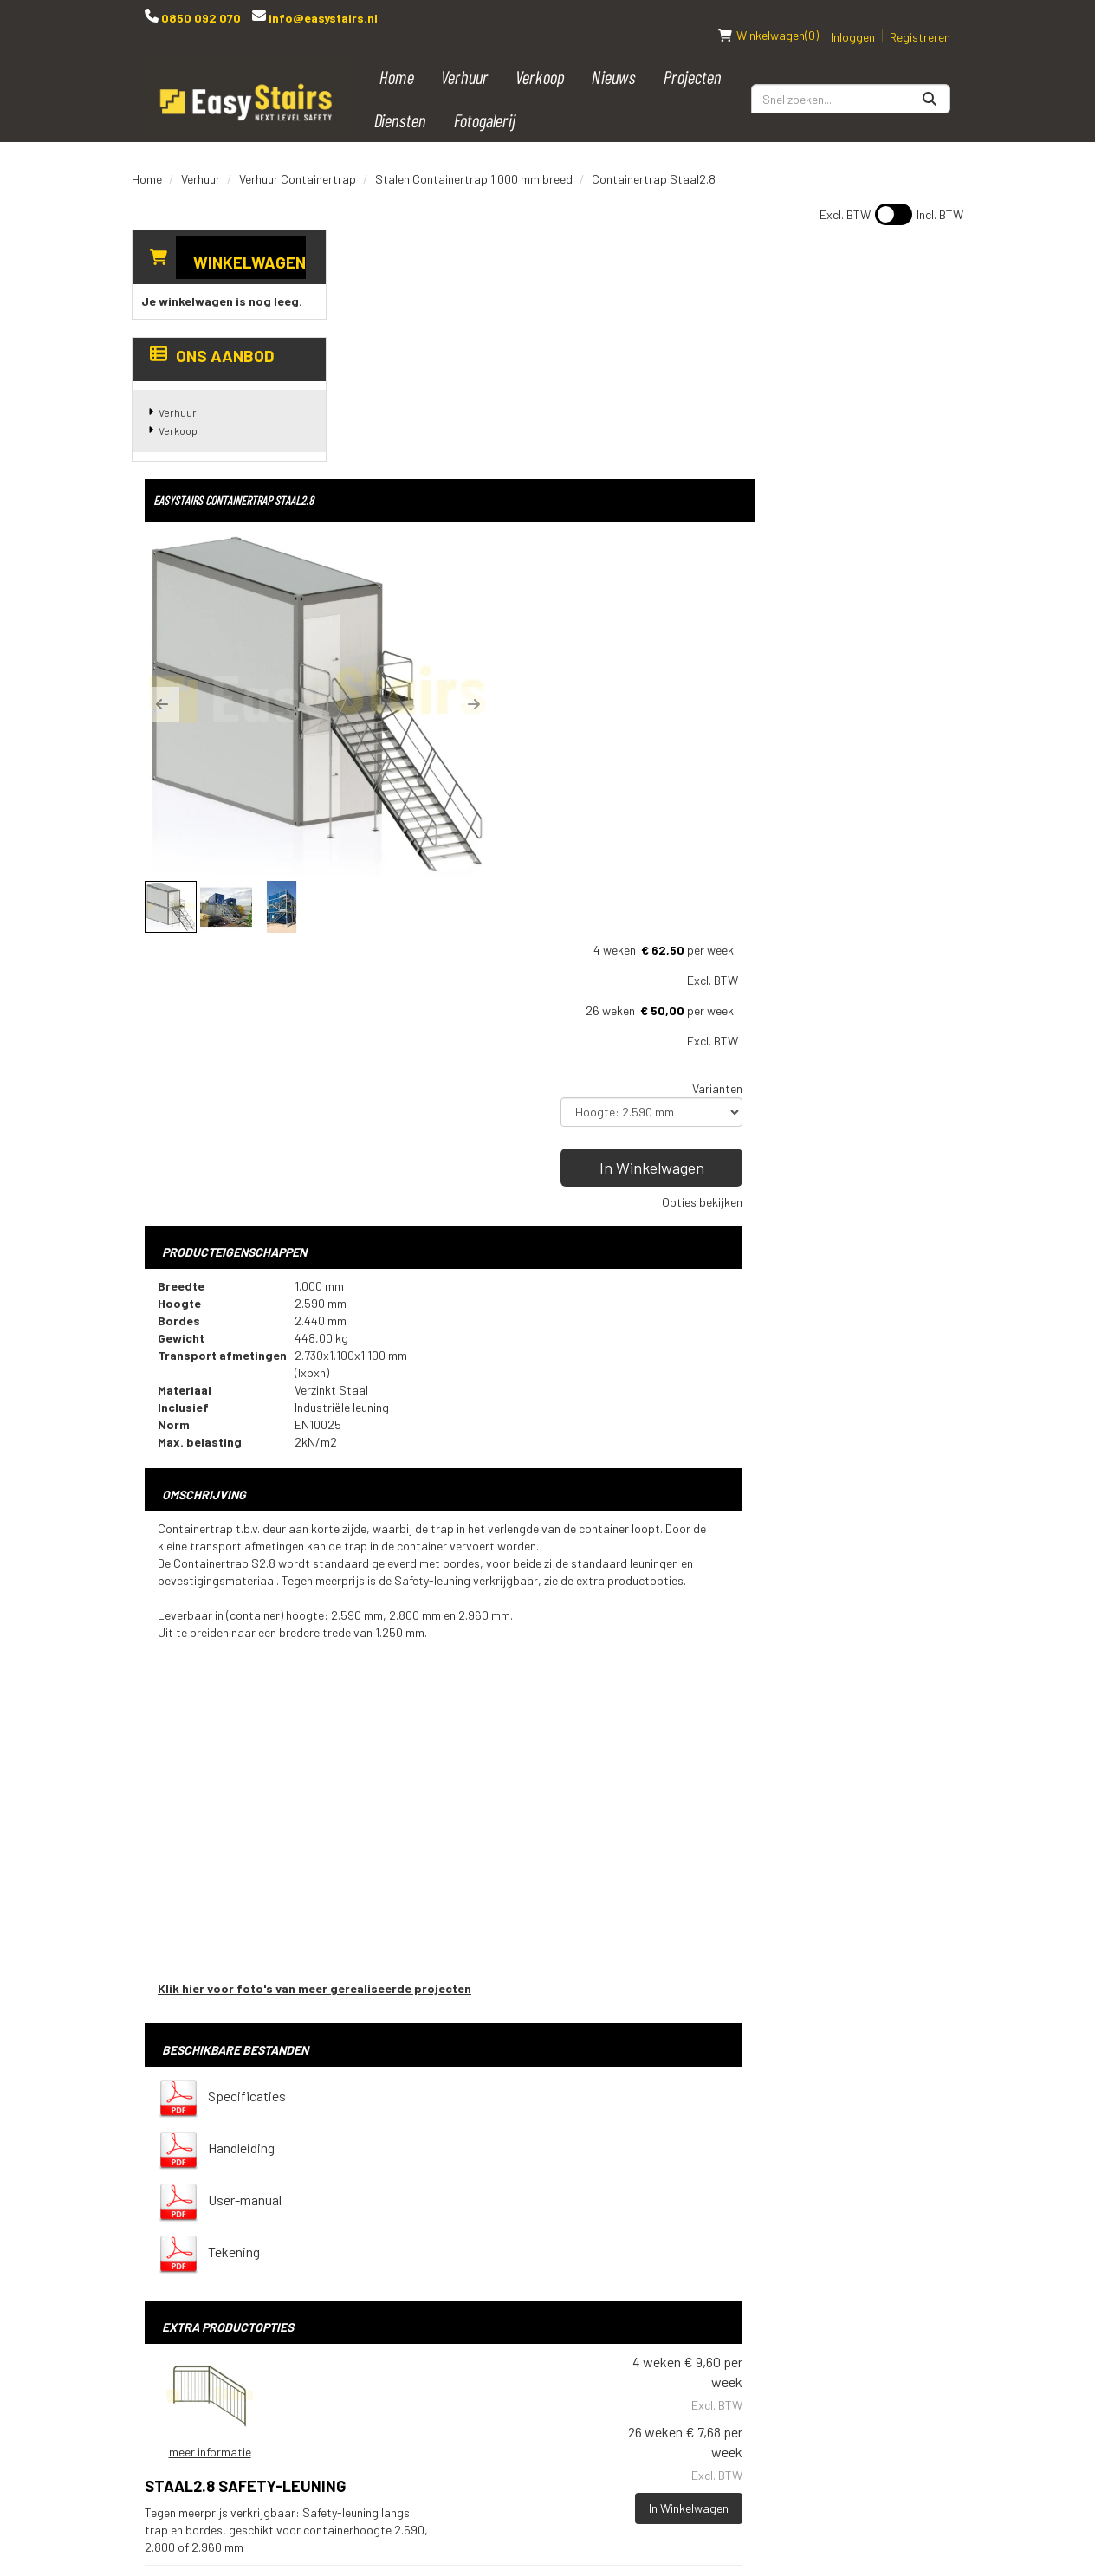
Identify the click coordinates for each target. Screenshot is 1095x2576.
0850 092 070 (200, 17)
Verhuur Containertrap (297, 160)
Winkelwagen (249, 244)
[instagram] (886, 2174)
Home (398, 58)
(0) (768, 17)
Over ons (517, 2372)
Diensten (401, 102)
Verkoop (541, 58)
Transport (524, 2255)
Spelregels (525, 2225)
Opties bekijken (910, 523)
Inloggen (853, 18)
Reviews (515, 2402)
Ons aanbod (212, 337)
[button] (370, 436)
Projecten (693, 58)
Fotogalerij (485, 102)
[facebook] (782, 2174)
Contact (516, 2284)
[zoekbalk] (850, 80)
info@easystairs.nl (322, 17)
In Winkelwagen (859, 489)
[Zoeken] (929, 80)
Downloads (524, 2313)
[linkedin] (851, 2174)
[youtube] (817, 2174)
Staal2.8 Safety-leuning (609, 1773)
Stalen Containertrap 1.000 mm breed (474, 160)
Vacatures (523, 2343)
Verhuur (465, 58)
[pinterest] (921, 2174)
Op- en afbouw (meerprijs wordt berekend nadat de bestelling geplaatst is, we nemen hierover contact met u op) (641, 1989)
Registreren (920, 18)
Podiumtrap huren (685, 2196)
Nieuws (614, 58)
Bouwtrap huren (680, 2166)
